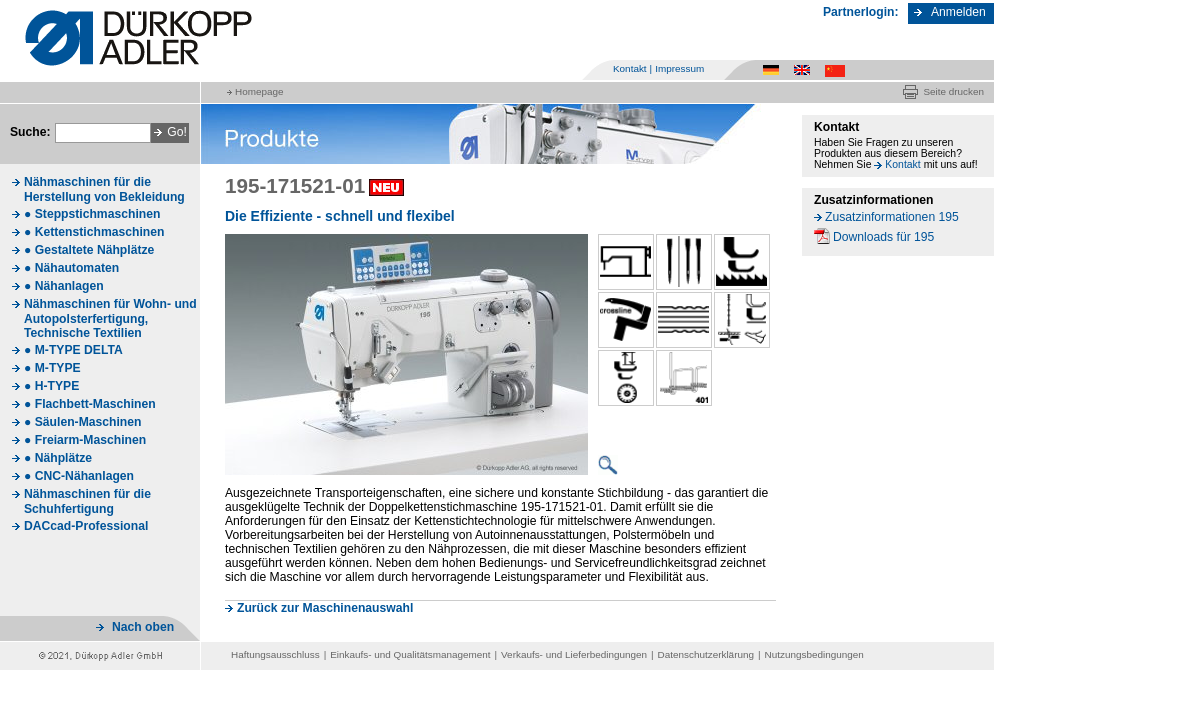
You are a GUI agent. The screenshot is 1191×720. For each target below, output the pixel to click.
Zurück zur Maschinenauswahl (325, 608)
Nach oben (143, 627)
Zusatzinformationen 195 (892, 217)
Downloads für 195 (883, 237)
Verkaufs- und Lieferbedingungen (574, 654)
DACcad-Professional (86, 526)
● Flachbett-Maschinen (90, 404)
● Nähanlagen (64, 286)
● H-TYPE (51, 386)
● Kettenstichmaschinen (94, 232)
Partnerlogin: (861, 12)
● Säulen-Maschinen (82, 422)
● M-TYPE (52, 368)
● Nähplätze (58, 458)
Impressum (679, 68)
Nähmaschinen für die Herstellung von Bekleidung (104, 189)
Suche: (30, 132)
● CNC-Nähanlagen (79, 476)
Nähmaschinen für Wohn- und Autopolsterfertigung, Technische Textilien (110, 318)
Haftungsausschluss (275, 654)
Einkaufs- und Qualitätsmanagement (410, 654)
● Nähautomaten (71, 268)
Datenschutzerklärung (706, 654)
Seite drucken (953, 91)
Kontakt (630, 68)
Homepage (259, 91)
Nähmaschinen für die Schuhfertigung (87, 501)
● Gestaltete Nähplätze (89, 250)
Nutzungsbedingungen (814, 654)
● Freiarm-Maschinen (85, 440)
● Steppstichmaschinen (92, 214)
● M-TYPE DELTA (73, 350)
